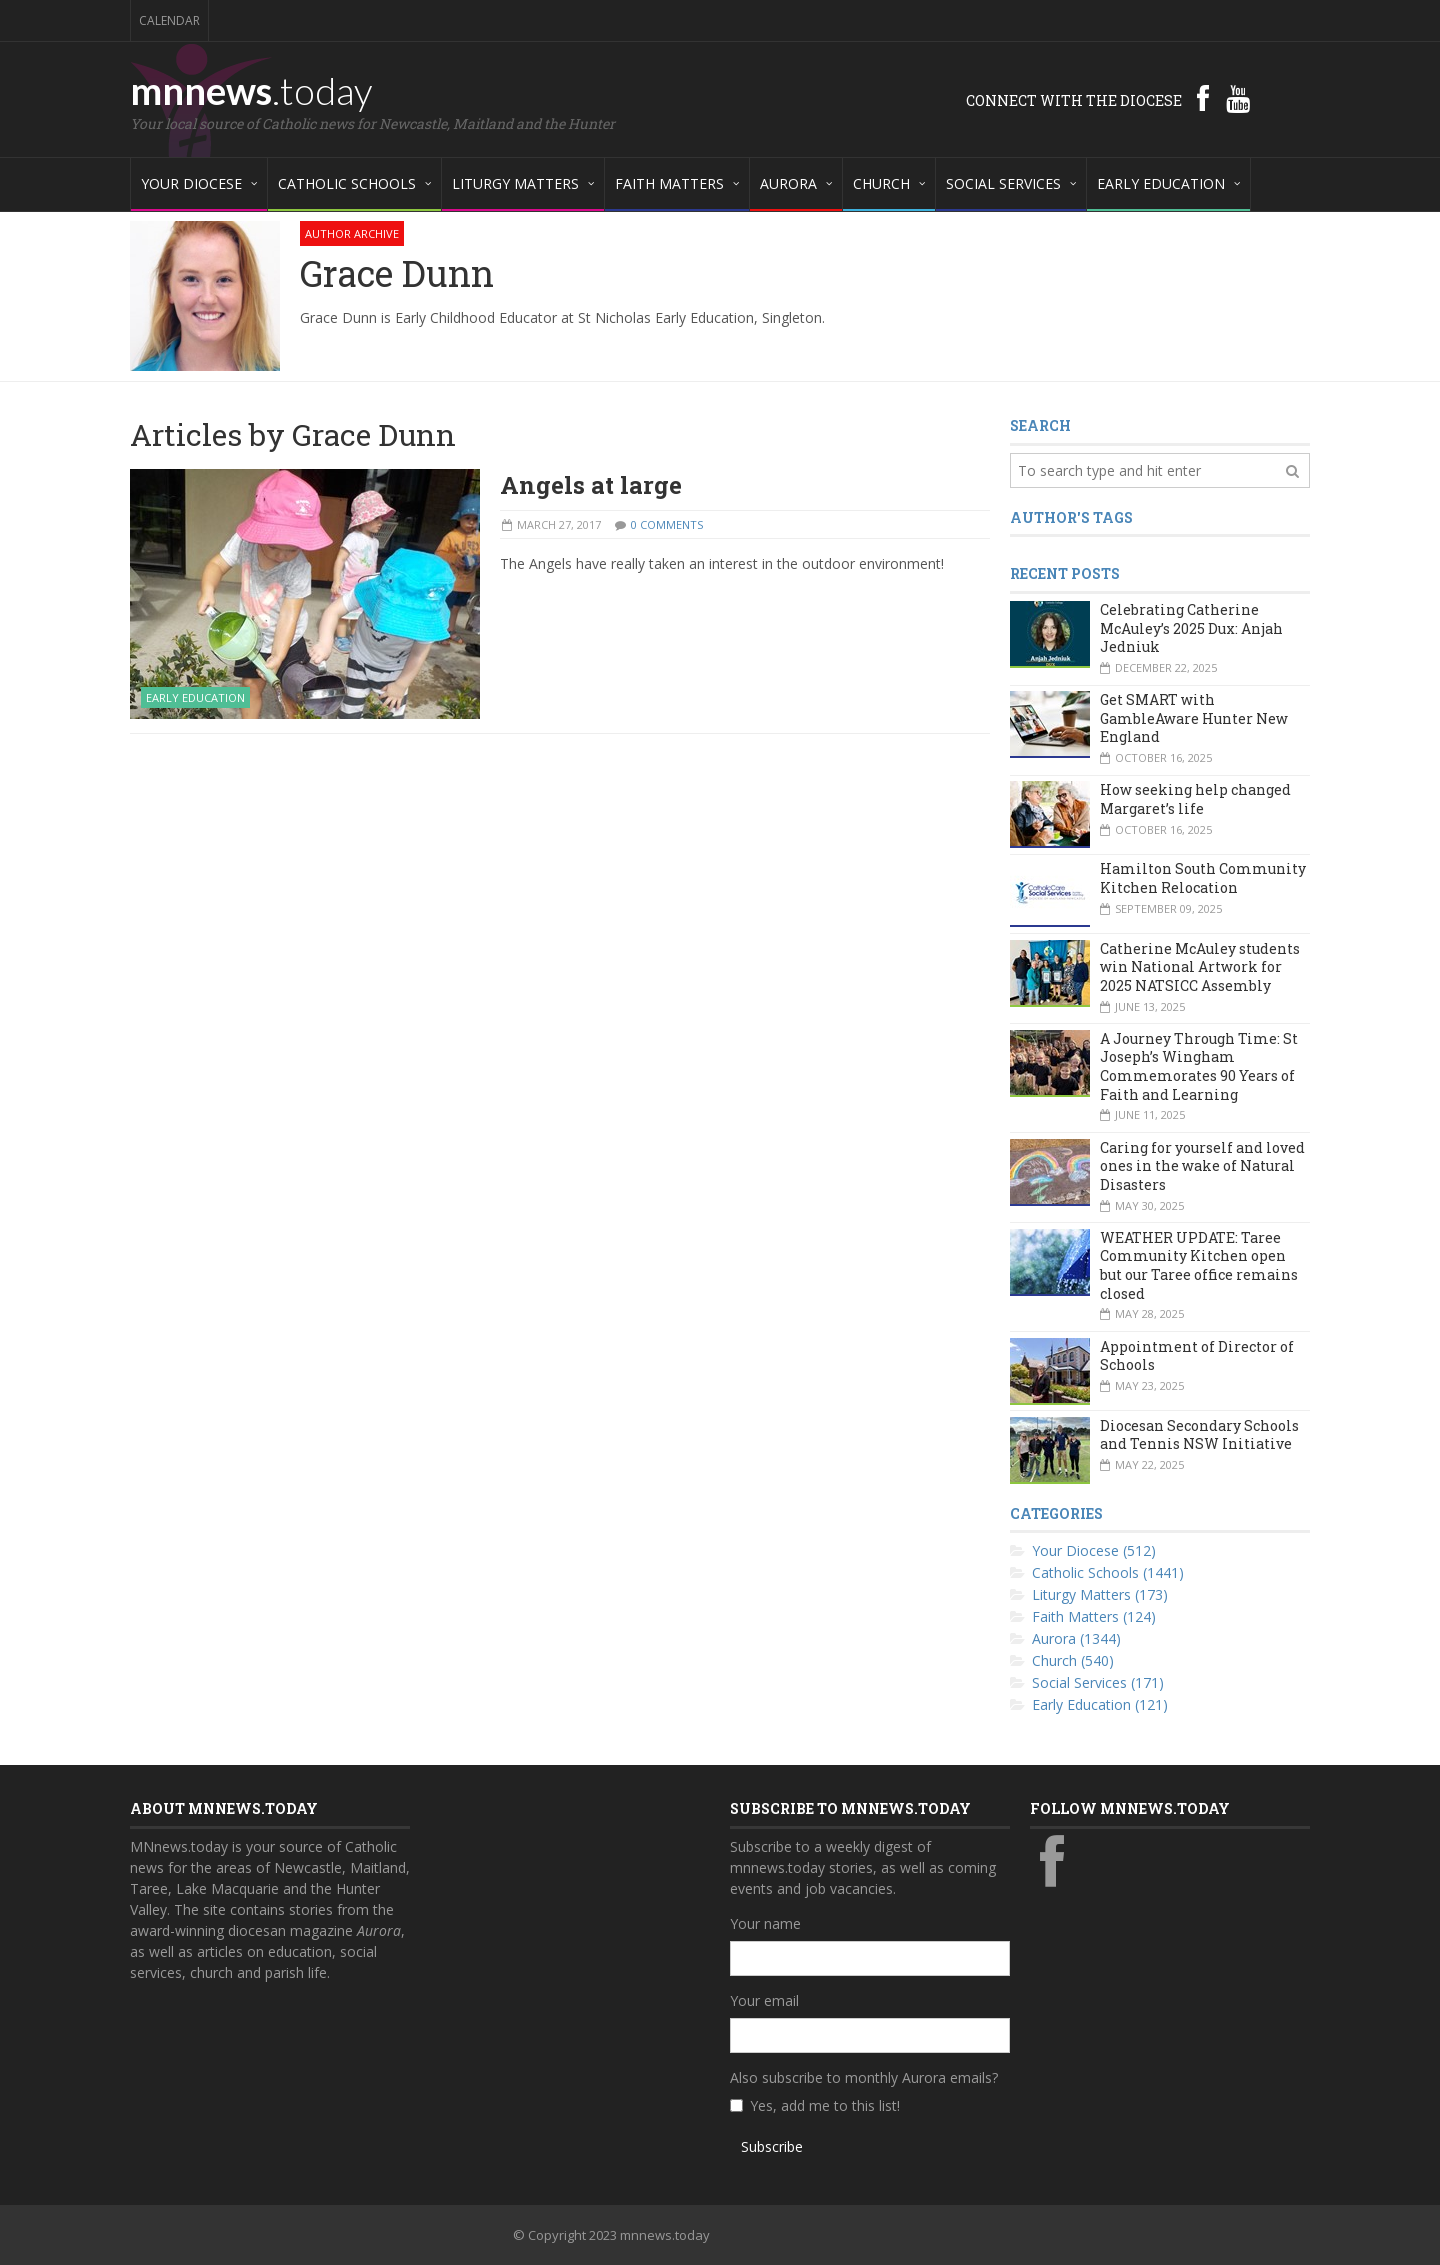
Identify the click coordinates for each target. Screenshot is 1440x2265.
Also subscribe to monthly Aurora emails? (864, 2077)
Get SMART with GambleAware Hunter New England (1194, 718)
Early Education (195, 697)
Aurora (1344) (1076, 1638)
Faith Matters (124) (1094, 1616)
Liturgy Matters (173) (1100, 1594)
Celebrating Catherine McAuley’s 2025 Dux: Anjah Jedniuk (1191, 628)
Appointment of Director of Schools (1197, 1356)
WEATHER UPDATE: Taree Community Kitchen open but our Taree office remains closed (1199, 1265)
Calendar (169, 20)
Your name (765, 1923)
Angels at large (591, 485)
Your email (764, 2000)
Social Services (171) (1098, 1682)
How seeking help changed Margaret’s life (1195, 799)
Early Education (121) (1100, 1704)
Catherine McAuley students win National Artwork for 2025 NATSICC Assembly (1200, 967)
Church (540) (1073, 1660)
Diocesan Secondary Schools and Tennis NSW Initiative (1199, 1435)
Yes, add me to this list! (825, 2105)
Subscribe (772, 2146)
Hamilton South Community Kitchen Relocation (1203, 878)
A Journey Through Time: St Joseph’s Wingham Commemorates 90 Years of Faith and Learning (1199, 1066)
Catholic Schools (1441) (1108, 1572)
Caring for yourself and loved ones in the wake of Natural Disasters (1202, 1166)
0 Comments (667, 524)
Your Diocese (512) (1094, 1550)
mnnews (251, 90)
